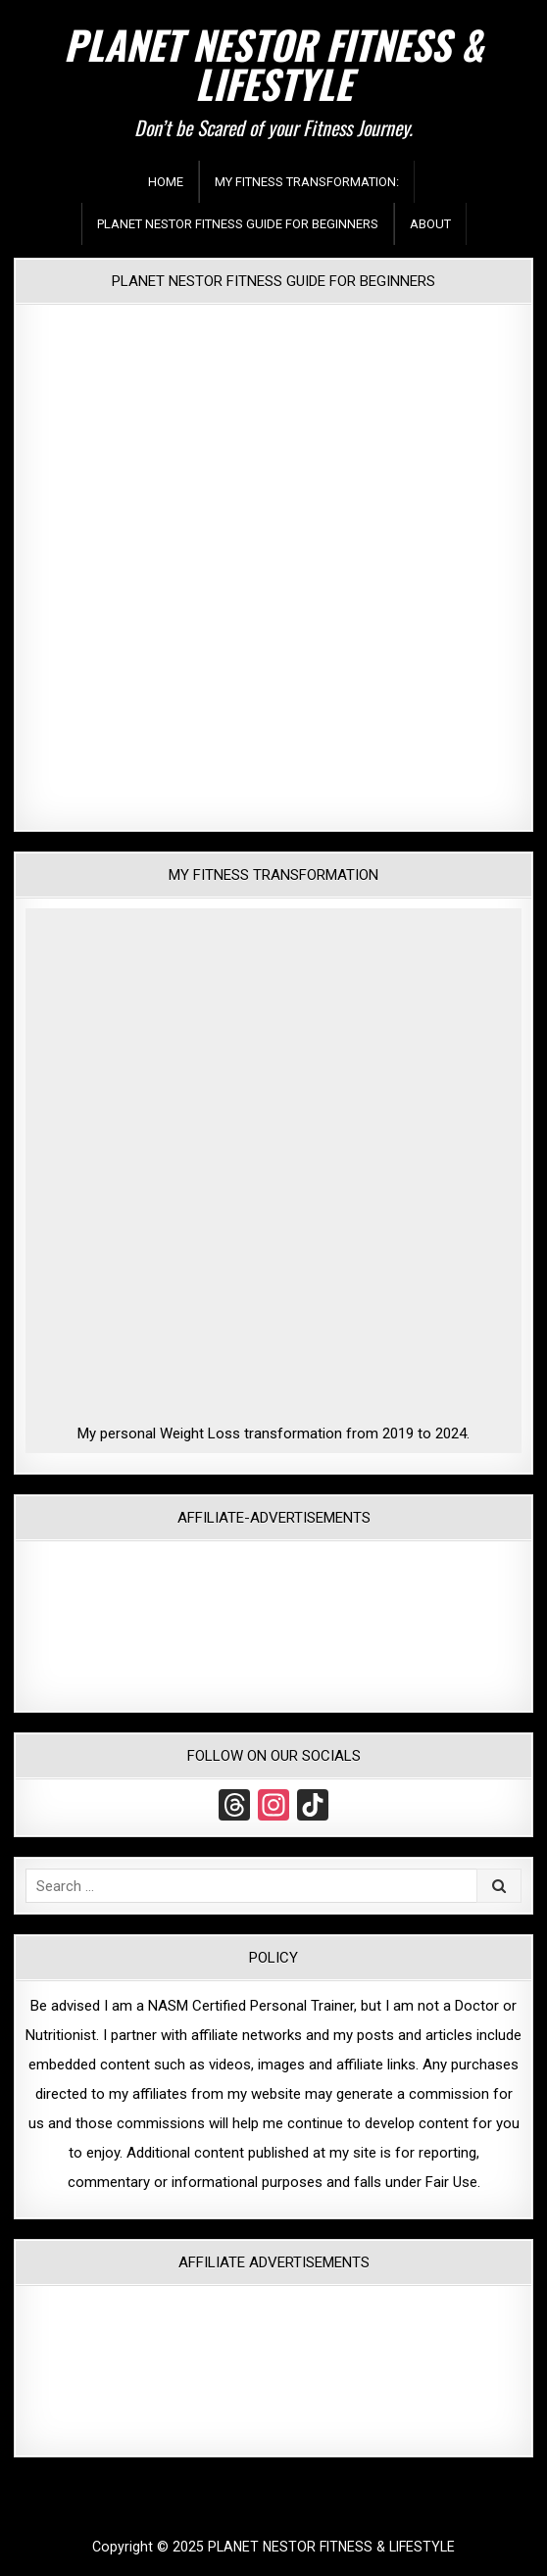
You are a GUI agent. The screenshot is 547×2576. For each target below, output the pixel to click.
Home (165, 181)
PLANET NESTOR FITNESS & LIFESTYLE (273, 64)
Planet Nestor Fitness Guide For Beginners (237, 224)
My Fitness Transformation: (307, 181)
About (430, 224)
